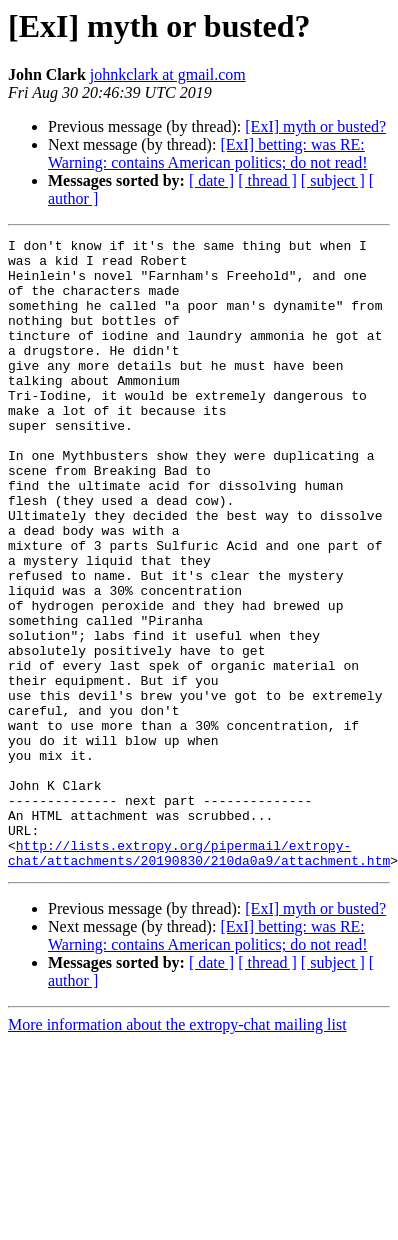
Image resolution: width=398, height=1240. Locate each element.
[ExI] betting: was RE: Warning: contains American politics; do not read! (208, 153)
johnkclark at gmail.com (168, 74)
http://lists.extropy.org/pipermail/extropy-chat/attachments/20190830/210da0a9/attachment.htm (199, 977)
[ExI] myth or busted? (315, 126)
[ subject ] (333, 180)
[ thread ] (267, 180)
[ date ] (211, 180)
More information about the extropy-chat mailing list (177, 1150)
